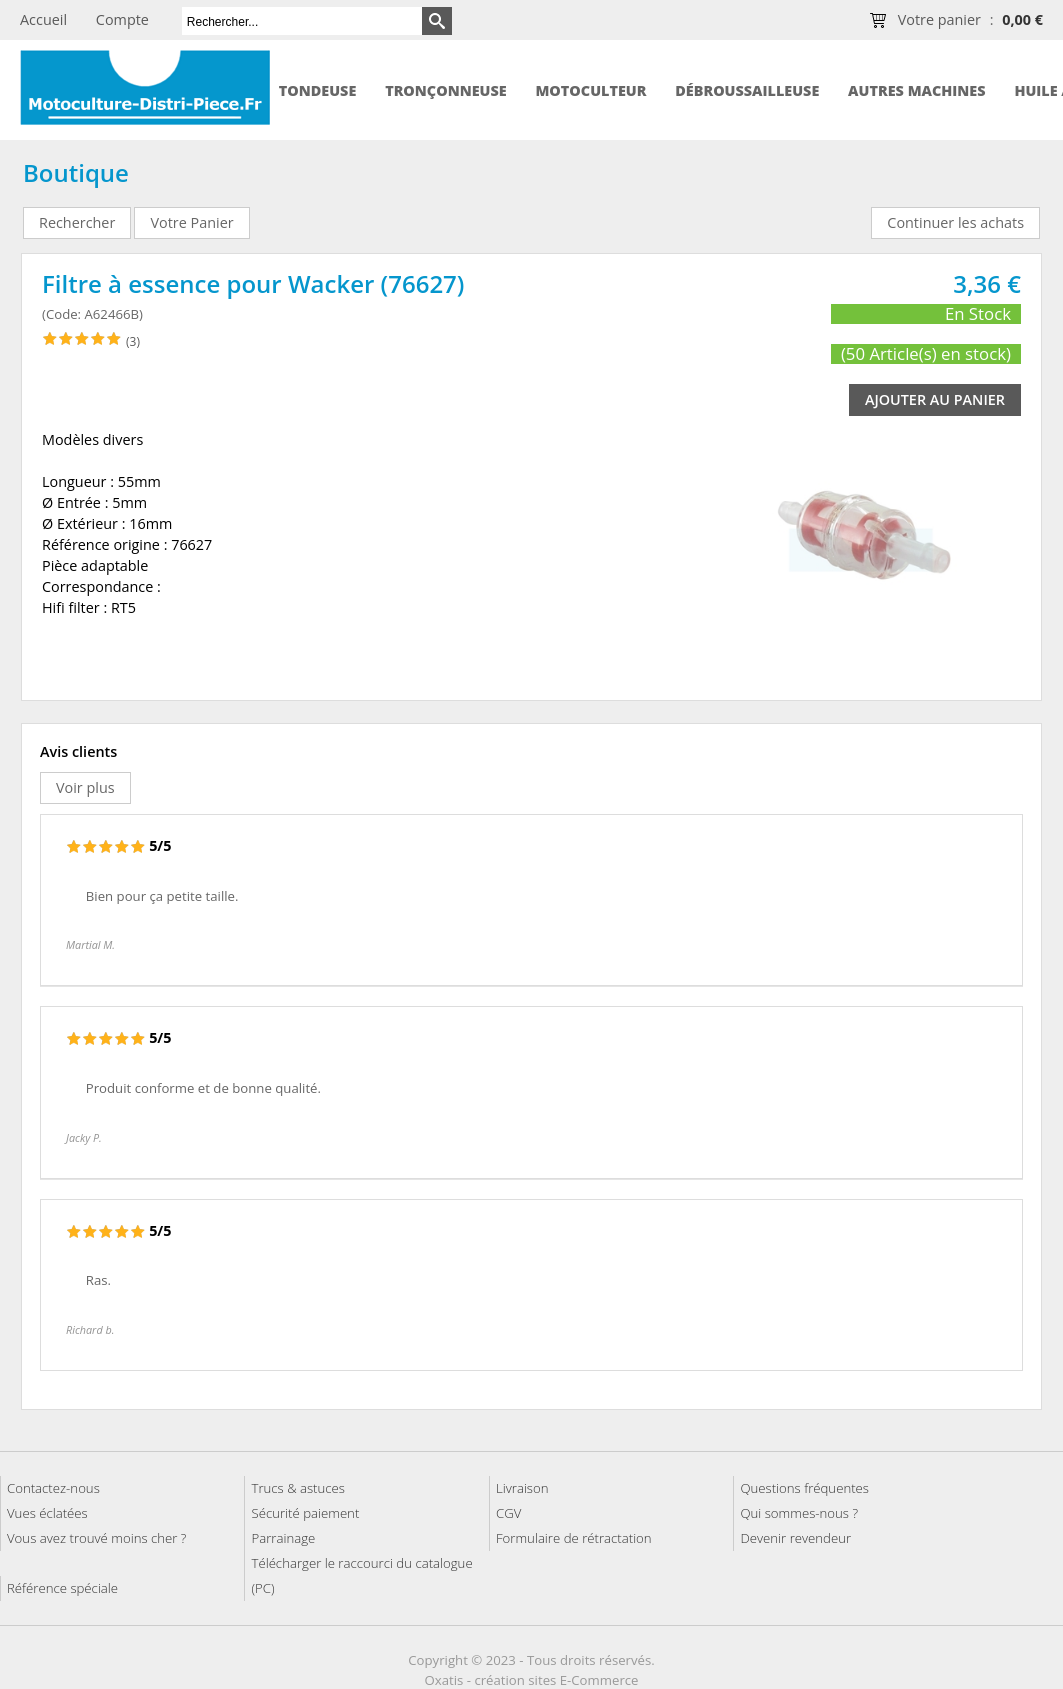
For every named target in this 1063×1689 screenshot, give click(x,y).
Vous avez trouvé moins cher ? (96, 1538)
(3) (133, 341)
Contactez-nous (53, 1488)
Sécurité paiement (305, 1513)
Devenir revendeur (795, 1538)
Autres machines (916, 90)
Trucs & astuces (297, 1488)
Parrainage (283, 1538)
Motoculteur (590, 90)
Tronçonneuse (446, 90)
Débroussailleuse (747, 90)
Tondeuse (318, 90)
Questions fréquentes (804, 1488)
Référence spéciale (62, 1588)
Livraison (522, 1488)
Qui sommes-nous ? (799, 1513)
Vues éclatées (47, 1513)
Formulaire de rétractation (574, 1538)
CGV (508, 1513)
